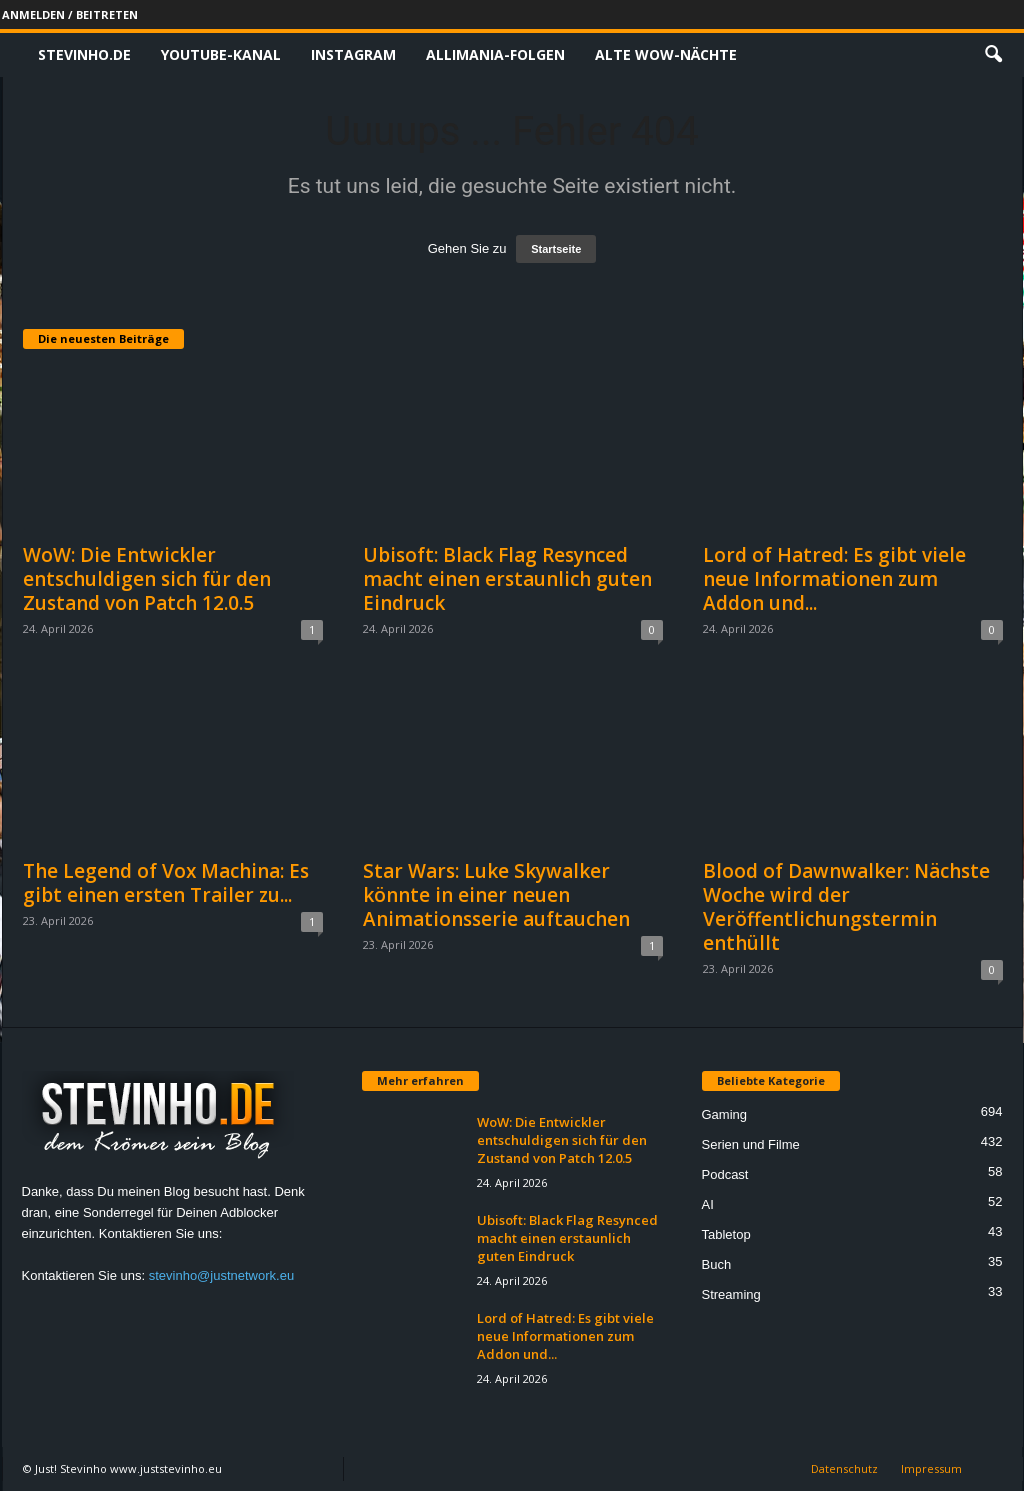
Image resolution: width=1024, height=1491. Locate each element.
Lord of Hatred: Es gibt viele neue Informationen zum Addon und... (834, 579)
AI (708, 1204)
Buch (717, 1264)
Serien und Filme (751, 1144)
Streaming (731, 1294)
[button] (993, 55)
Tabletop (726, 1234)
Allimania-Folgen (495, 54)
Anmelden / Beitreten (70, 14)
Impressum (931, 1468)
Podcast (725, 1174)
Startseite (556, 249)
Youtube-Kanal (221, 54)
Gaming (725, 1114)
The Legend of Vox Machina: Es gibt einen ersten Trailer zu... (166, 883)
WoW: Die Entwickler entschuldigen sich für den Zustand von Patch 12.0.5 (147, 579)
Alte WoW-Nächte (666, 54)
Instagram (353, 54)
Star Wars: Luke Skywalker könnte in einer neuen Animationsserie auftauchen (496, 895)
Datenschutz (844, 1468)
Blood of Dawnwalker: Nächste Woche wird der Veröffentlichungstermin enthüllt (846, 907)
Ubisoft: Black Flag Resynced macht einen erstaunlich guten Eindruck (507, 579)
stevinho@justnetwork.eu (221, 1275)
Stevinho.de (84, 54)
